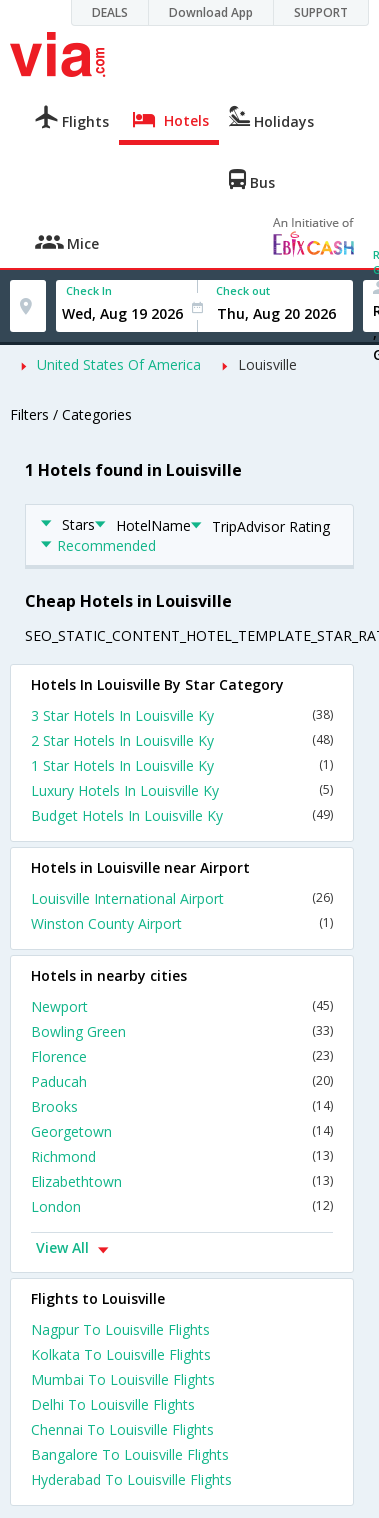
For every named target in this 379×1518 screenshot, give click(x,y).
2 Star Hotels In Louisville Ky (182, 740)
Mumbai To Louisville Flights (123, 1379)
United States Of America (119, 364)
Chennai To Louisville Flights (122, 1429)
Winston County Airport (182, 923)
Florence (182, 1056)
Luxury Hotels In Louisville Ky (182, 790)
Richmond (182, 1156)
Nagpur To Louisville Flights (120, 1329)
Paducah (182, 1081)
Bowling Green (182, 1031)
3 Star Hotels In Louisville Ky (182, 715)
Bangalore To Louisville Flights (130, 1454)
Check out (243, 290)
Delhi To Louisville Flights (113, 1404)
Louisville (267, 364)
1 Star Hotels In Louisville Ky (182, 765)
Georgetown (182, 1131)
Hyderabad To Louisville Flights (131, 1479)
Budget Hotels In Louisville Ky (182, 815)
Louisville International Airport (182, 898)
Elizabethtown (182, 1181)
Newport (182, 1006)
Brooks (182, 1106)
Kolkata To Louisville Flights (121, 1354)
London (182, 1206)
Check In (89, 290)
